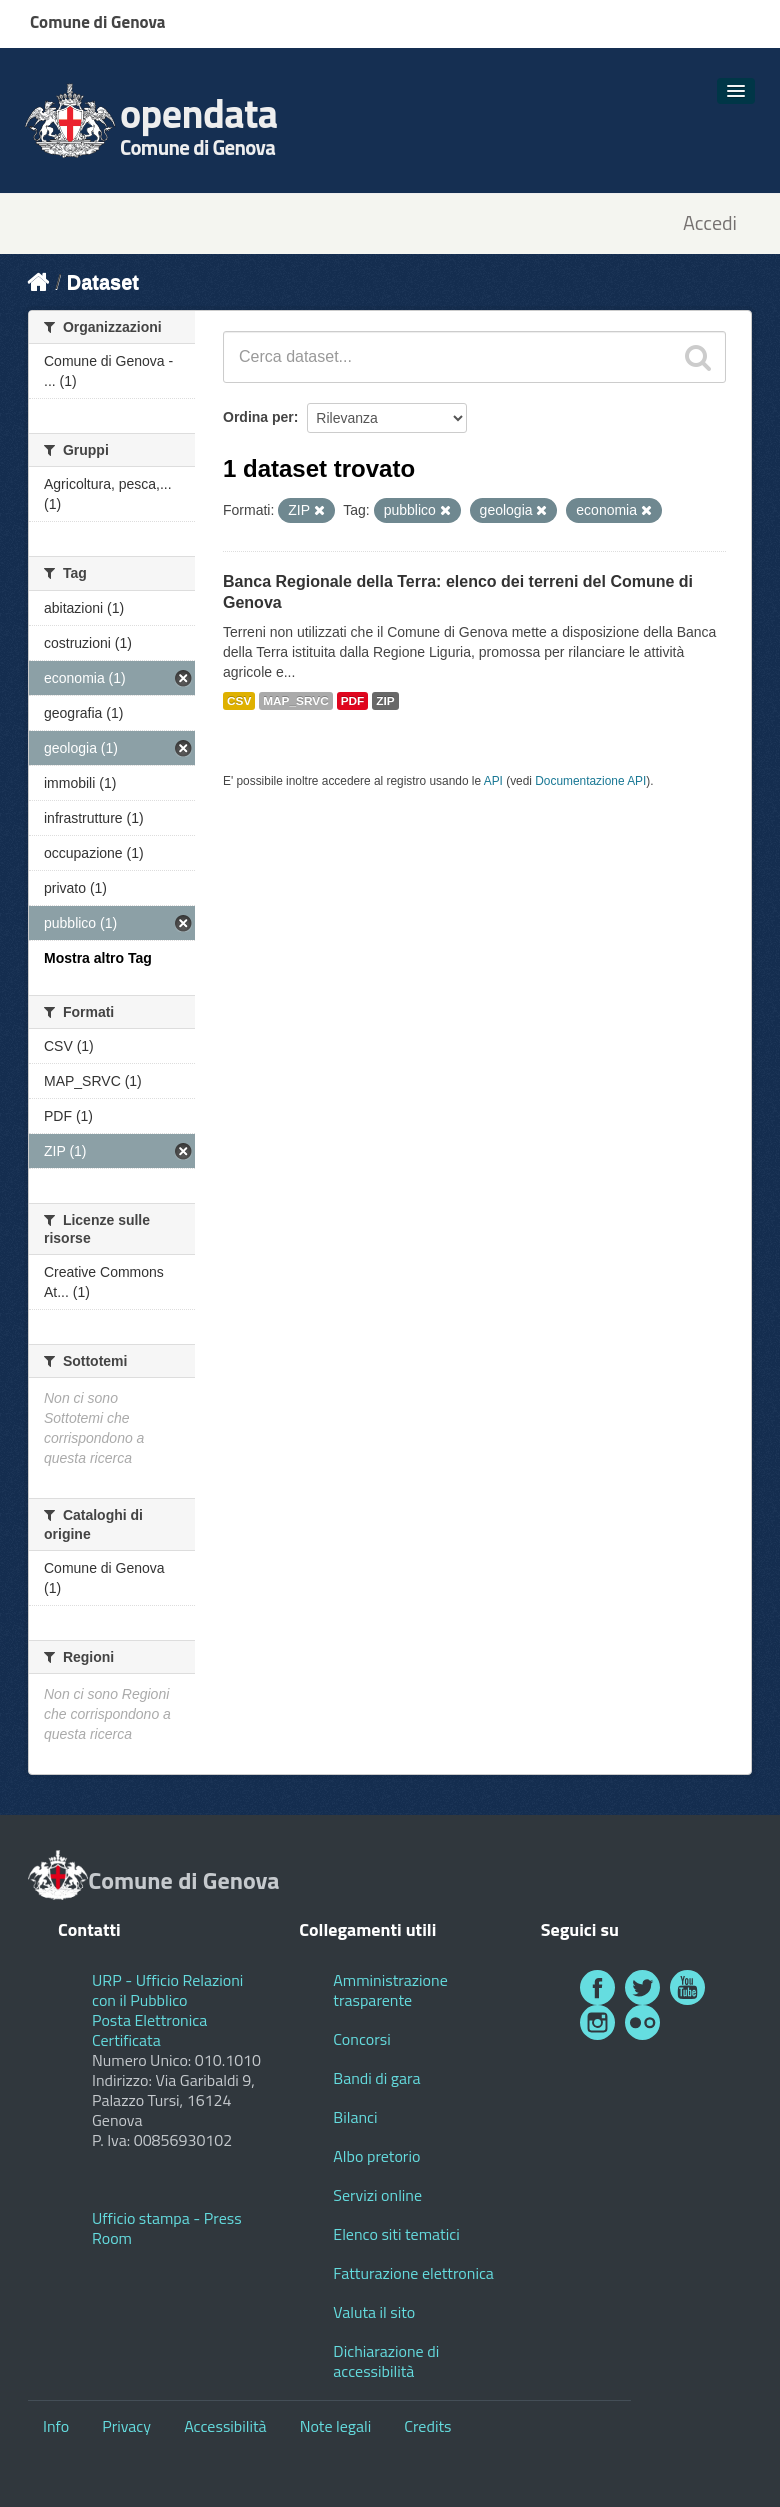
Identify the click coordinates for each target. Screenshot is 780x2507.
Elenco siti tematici (396, 2234)
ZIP (385, 701)
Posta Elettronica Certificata (149, 2030)
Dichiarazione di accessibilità (386, 2361)
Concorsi (361, 2039)
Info (56, 2426)
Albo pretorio (376, 2156)
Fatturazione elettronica (413, 2273)
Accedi (710, 223)
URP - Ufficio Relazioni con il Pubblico (167, 1990)
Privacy (126, 2426)
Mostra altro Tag (98, 958)
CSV (239, 701)
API (493, 781)
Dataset (103, 282)
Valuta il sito (374, 2312)
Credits (427, 2426)
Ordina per (258, 417)
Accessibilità (225, 2426)
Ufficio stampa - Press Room (167, 2228)
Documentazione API (590, 781)
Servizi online (377, 2195)
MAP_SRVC (296, 701)
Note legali (336, 2426)
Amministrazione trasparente (390, 1990)
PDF (353, 701)
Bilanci (355, 2117)
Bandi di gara (376, 2078)
